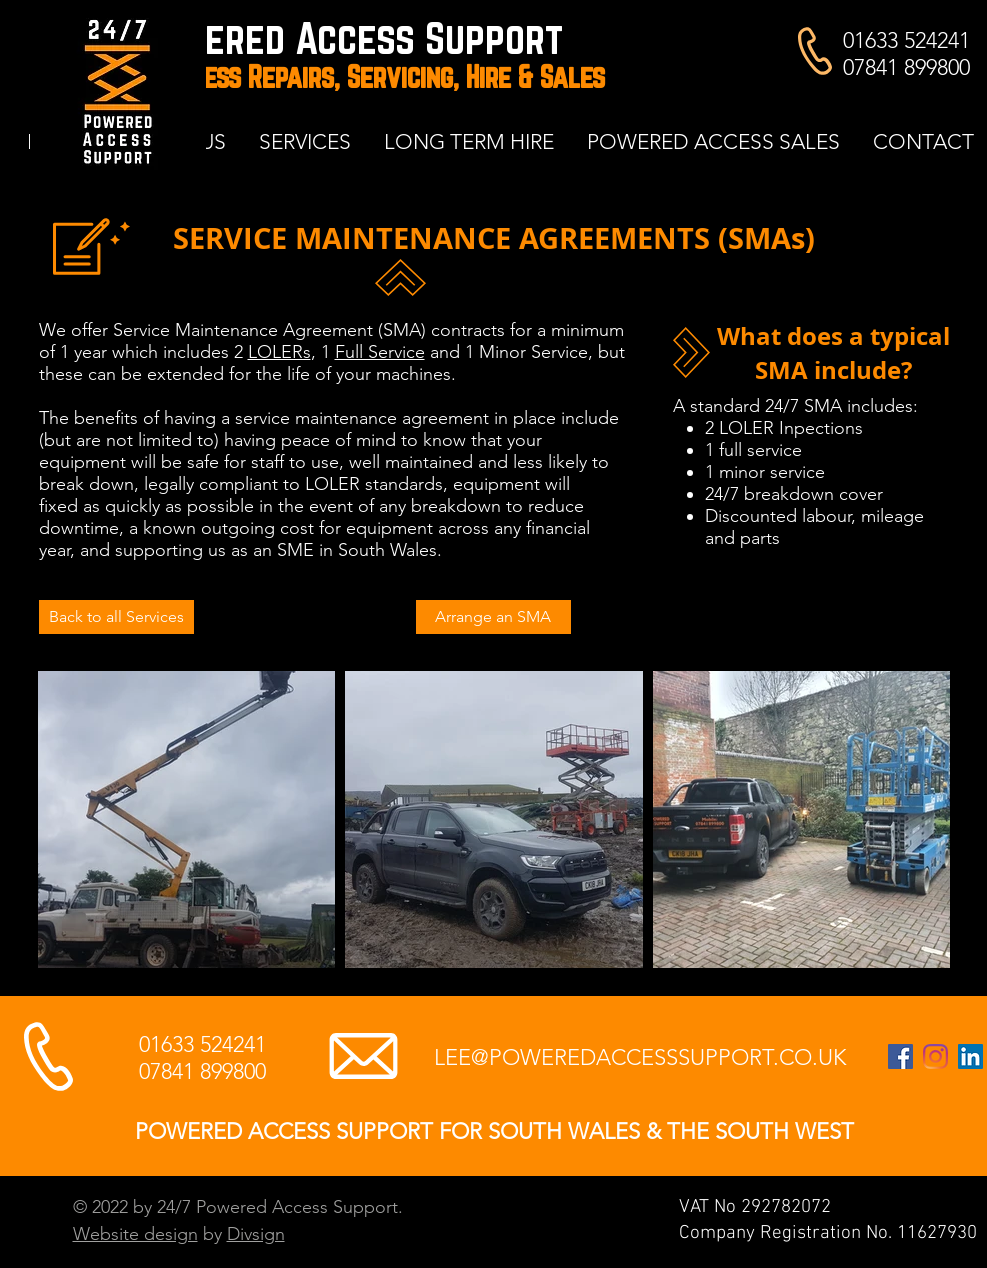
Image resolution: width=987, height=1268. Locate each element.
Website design (135, 1234)
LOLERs (279, 352)
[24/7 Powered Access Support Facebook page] (900, 1056)
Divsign (256, 1234)
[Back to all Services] (116, 617)
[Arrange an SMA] (493, 617)
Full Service (380, 352)
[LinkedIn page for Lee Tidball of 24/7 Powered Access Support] (970, 1056)
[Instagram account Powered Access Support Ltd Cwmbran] (935, 1056)
